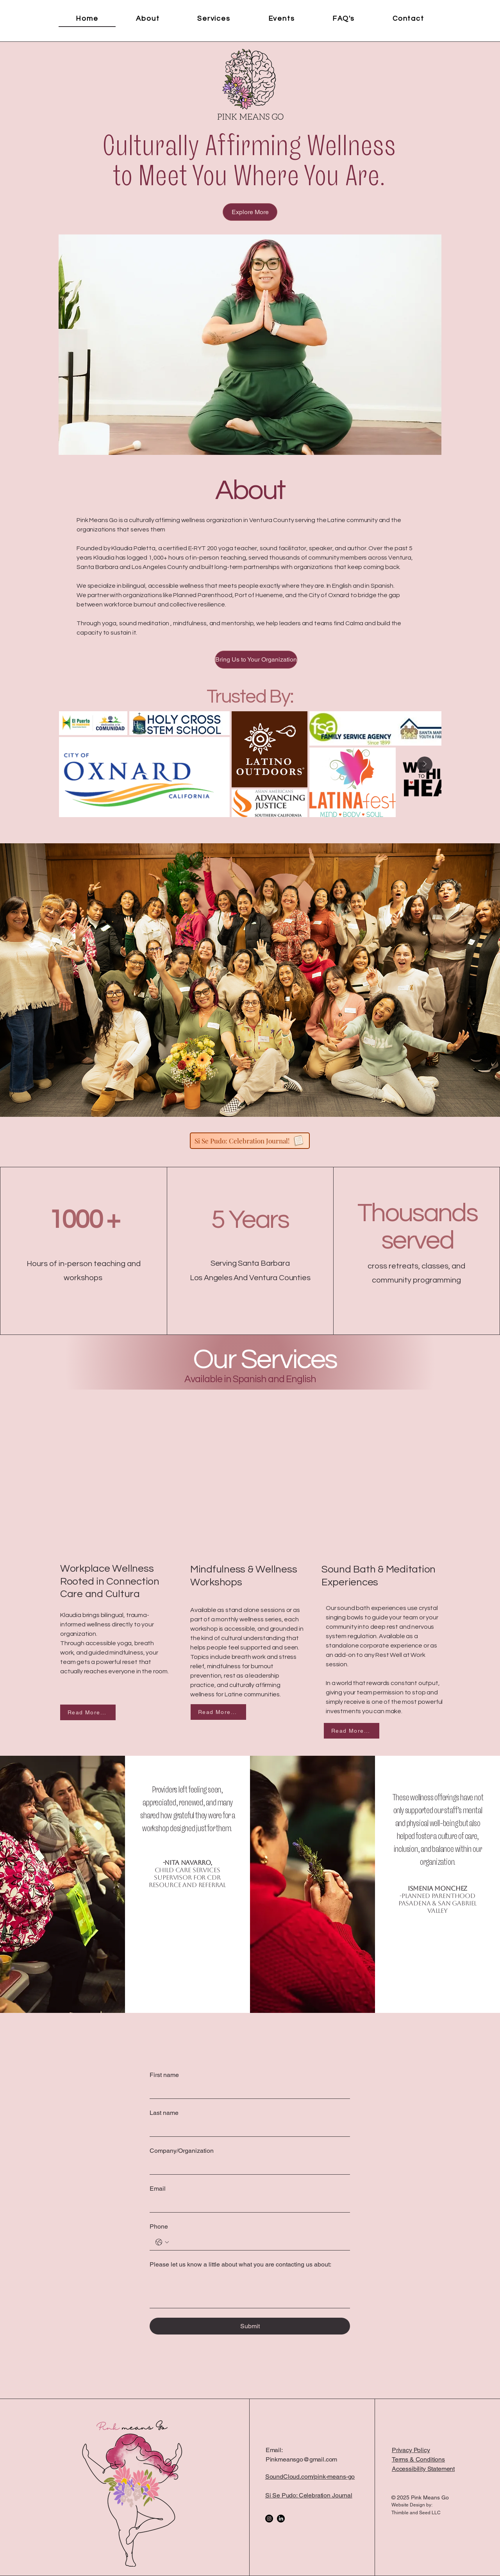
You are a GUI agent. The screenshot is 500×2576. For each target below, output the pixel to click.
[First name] (247, 2090)
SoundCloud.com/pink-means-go (310, 2476)
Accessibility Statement (423, 2468)
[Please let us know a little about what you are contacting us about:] (250, 2290)
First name (164, 2075)
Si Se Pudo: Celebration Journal (308, 2495)
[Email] (247, 2204)
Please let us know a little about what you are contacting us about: (240, 2264)
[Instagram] (269, 2518)
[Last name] (247, 2128)
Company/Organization (182, 2150)
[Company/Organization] (247, 2166)
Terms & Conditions (418, 2459)
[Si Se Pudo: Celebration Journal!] (250, 1140)
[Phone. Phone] (257, 2242)
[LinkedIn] (281, 2518)
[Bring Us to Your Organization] (256, 660)
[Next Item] (424, 764)
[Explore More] (250, 212)
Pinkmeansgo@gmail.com (302, 2459)
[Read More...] (88, 1712)
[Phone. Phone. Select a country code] (162, 2242)
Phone (159, 2226)
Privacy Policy (411, 2450)
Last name (164, 2112)
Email (158, 2188)
